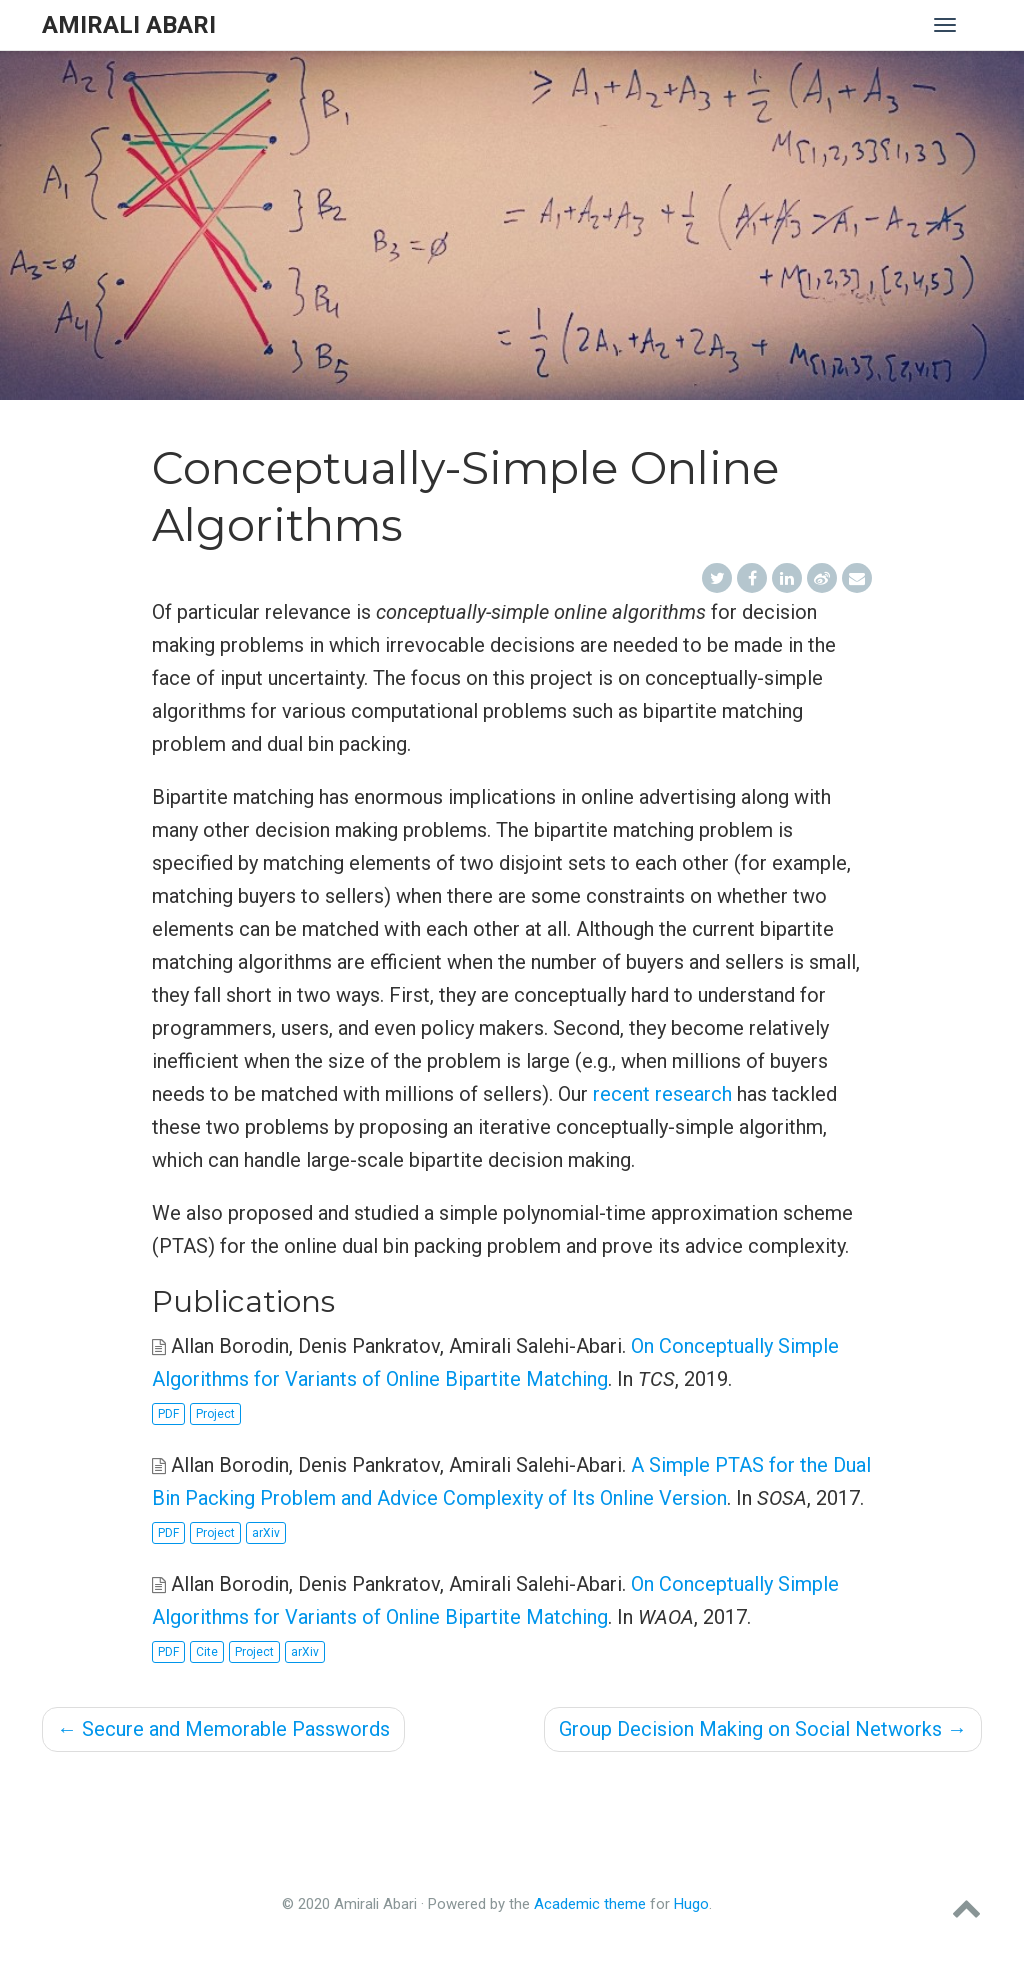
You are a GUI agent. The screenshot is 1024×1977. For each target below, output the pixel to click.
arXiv (266, 1533)
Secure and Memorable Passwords (223, 1729)
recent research (662, 1094)
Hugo (691, 1904)
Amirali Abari (129, 25)
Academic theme (590, 1904)
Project (215, 1414)
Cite (207, 1652)
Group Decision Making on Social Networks (763, 1729)
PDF (168, 1414)
